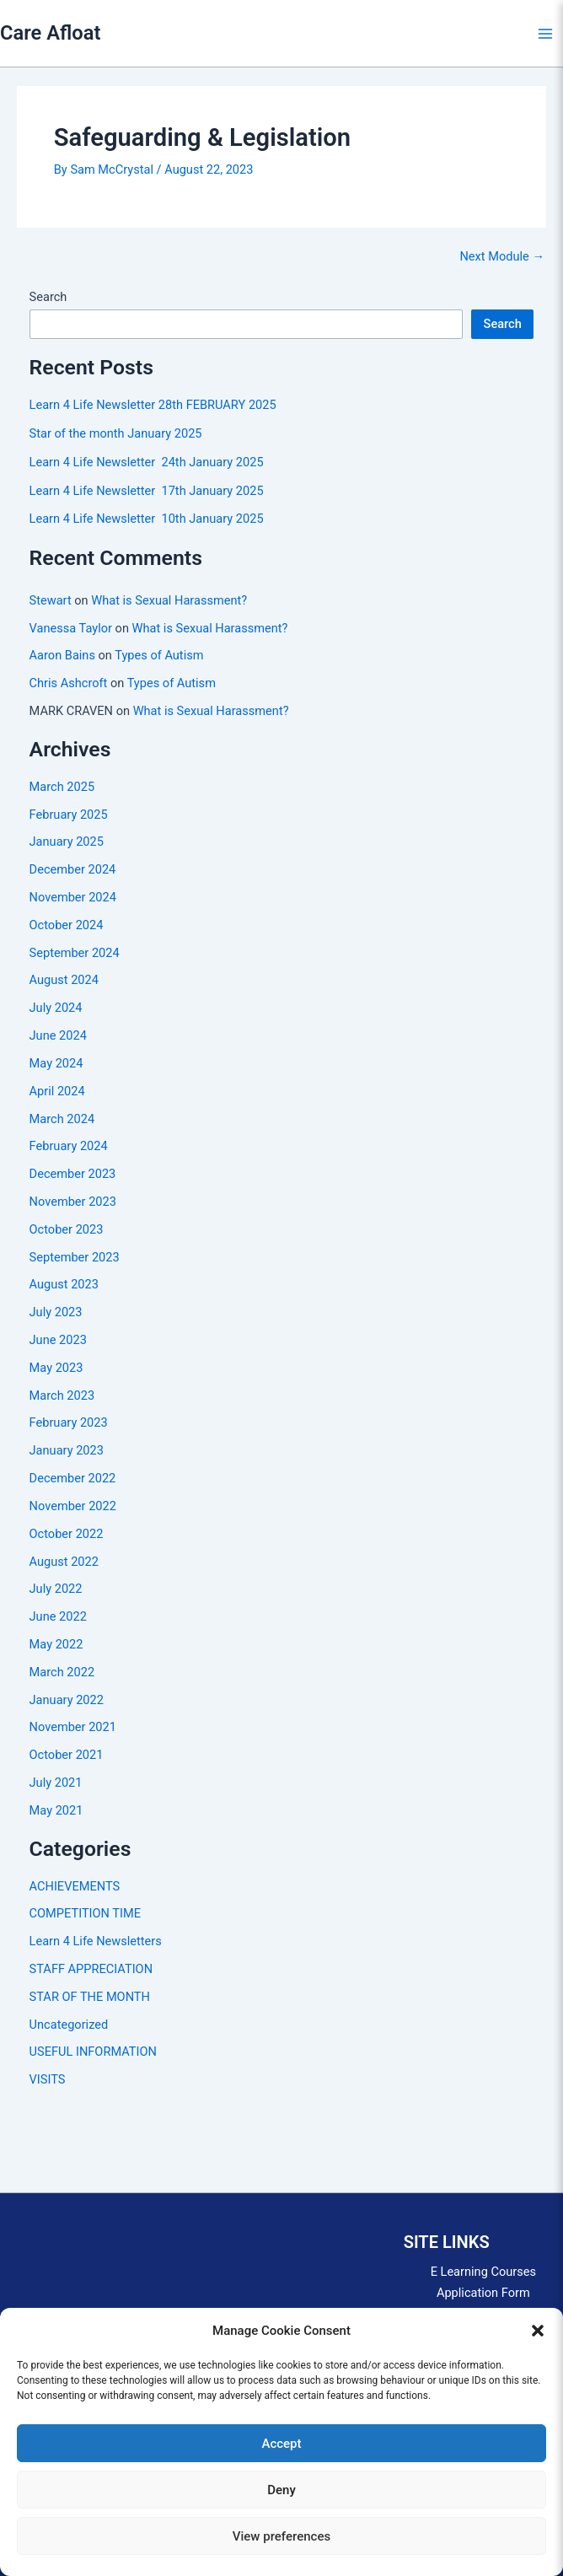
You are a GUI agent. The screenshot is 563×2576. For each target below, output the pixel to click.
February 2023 (68, 1422)
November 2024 (72, 897)
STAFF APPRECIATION (91, 1968)
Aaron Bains (62, 655)
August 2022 (64, 1561)
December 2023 (72, 1173)
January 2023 (66, 1450)
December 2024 (72, 869)
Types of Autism (159, 655)
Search (48, 296)
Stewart (50, 600)
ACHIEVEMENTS (75, 1886)
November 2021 (72, 1726)
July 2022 (56, 1588)
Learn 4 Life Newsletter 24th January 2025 (146, 462)
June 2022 (58, 1616)
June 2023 (58, 1339)
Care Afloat (50, 33)
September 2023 (74, 1257)
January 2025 (66, 841)
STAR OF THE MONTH (89, 1996)
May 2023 (56, 1367)
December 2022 (72, 1478)
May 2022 (56, 1644)
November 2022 (72, 1506)
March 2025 (62, 786)
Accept (281, 2443)
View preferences (281, 2536)
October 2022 (66, 1533)
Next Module (501, 256)
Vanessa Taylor (70, 628)
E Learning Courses (483, 2271)
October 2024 (66, 925)
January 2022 (66, 1699)
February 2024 (68, 1146)
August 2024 (64, 979)
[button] (537, 2330)
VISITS (47, 2079)
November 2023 (72, 1201)
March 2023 (62, 1395)
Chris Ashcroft (68, 683)
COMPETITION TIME (85, 1913)
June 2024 (58, 1035)
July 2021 (56, 1782)
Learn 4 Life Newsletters (95, 1941)
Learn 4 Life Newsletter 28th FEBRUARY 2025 (152, 404)
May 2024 (56, 1063)
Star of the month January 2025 (115, 433)
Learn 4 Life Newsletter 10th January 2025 (146, 518)
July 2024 (56, 1007)
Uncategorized (69, 2024)
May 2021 (56, 1810)
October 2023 (66, 1229)
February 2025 (68, 814)
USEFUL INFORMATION (93, 2051)
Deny (281, 2490)
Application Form (483, 2292)
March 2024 (62, 1119)
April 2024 (57, 1091)
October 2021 (66, 1754)
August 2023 (64, 1284)
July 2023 (56, 1312)
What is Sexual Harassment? (169, 600)
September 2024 (74, 952)
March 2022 (62, 1672)
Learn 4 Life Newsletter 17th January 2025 (146, 490)
